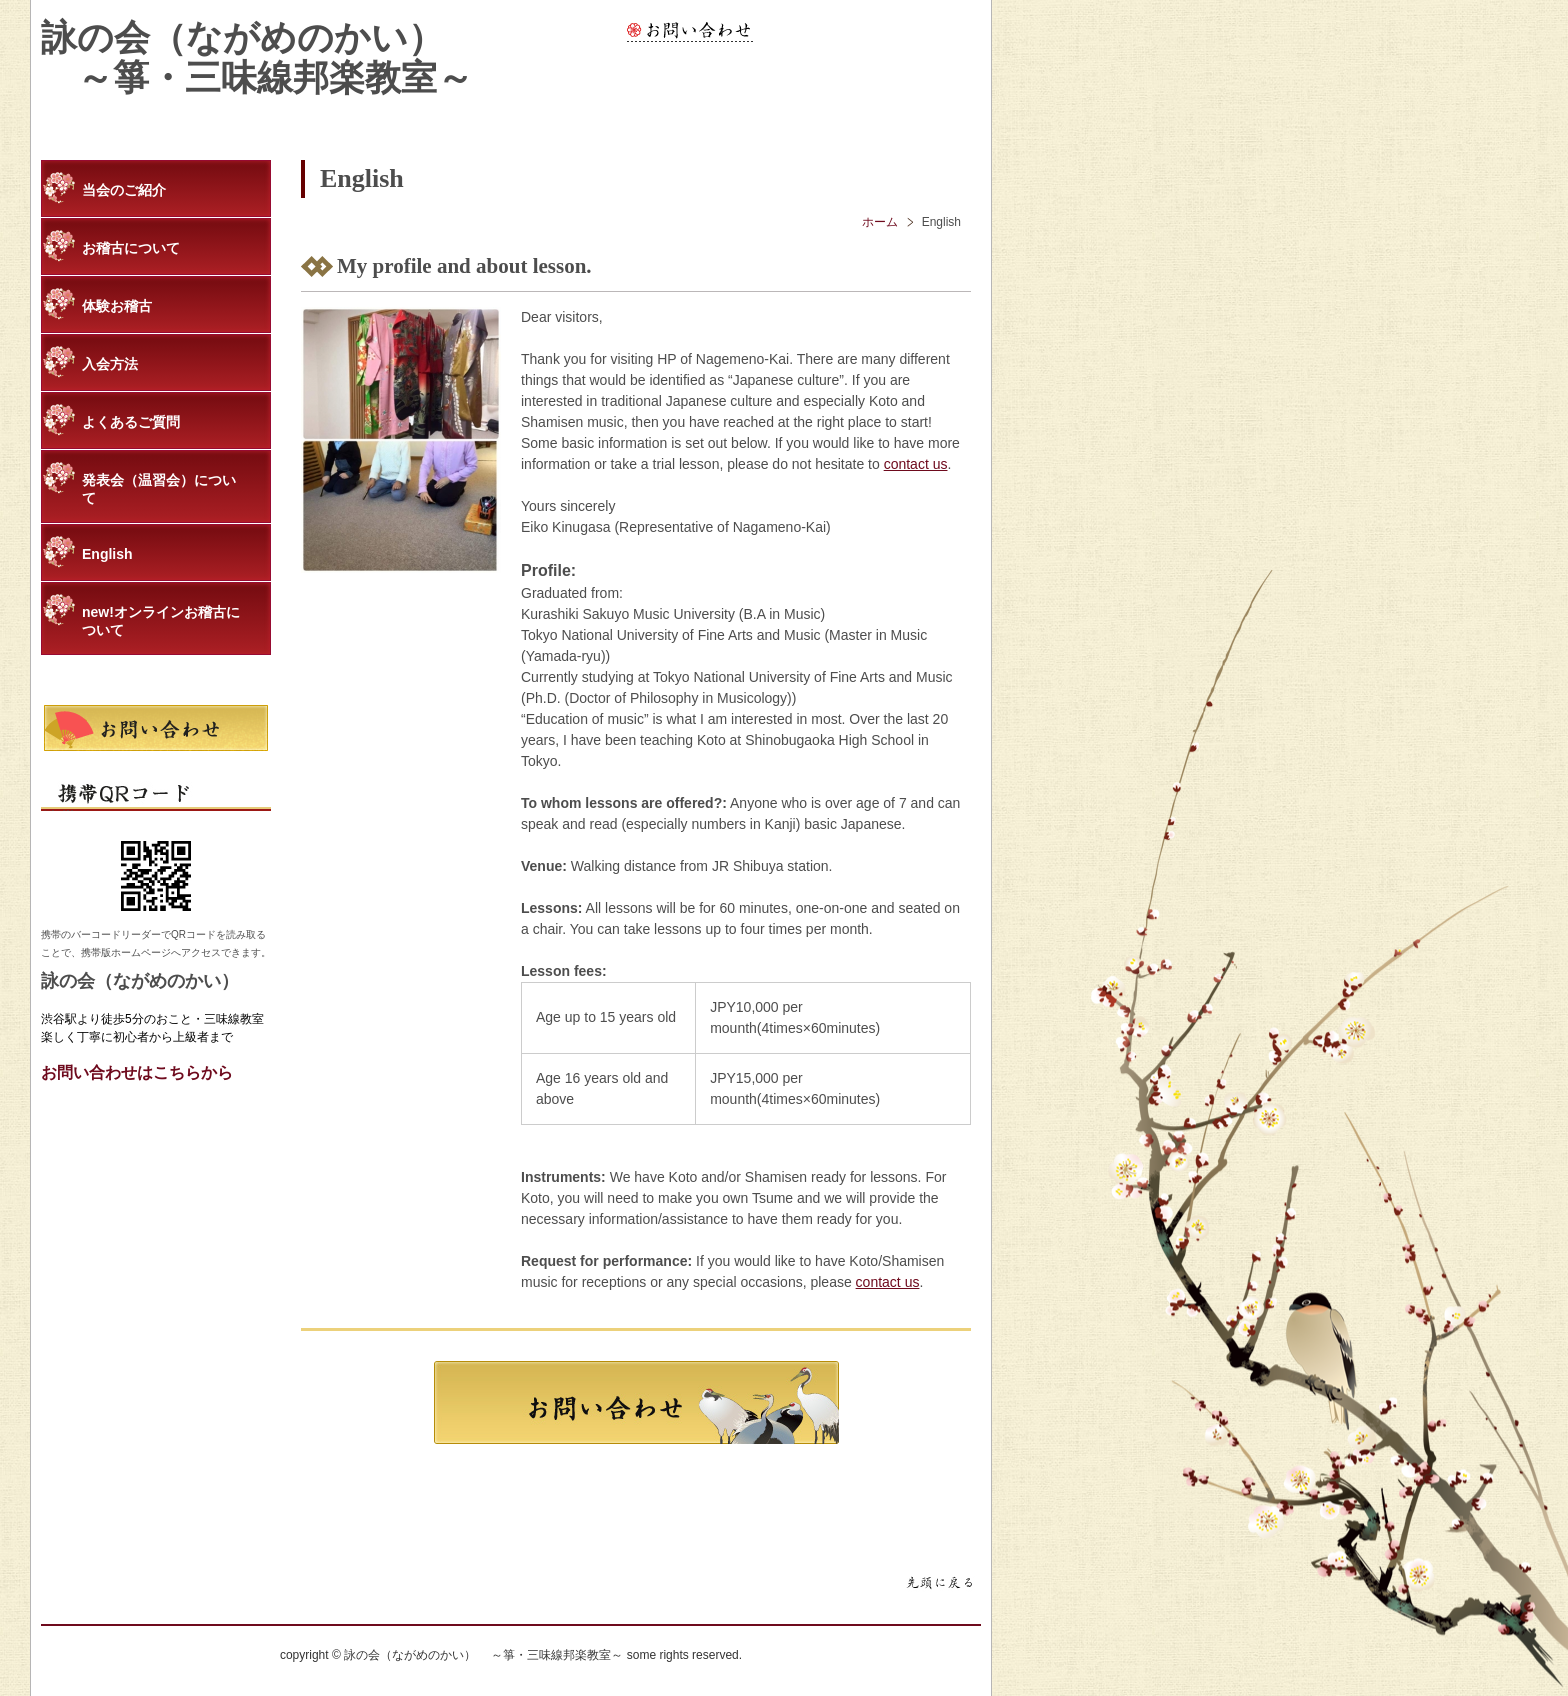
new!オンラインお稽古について (161, 621)
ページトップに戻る (940, 1584)
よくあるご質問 (131, 422)
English (107, 554)
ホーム (880, 222)
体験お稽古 (117, 306)
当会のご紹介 (124, 190)
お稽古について (131, 248)
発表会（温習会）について (159, 489)
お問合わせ (636, 1402)
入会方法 (110, 364)
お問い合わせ (690, 31)
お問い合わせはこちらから (137, 1072)
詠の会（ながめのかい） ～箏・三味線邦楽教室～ (257, 58)
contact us (916, 464)
